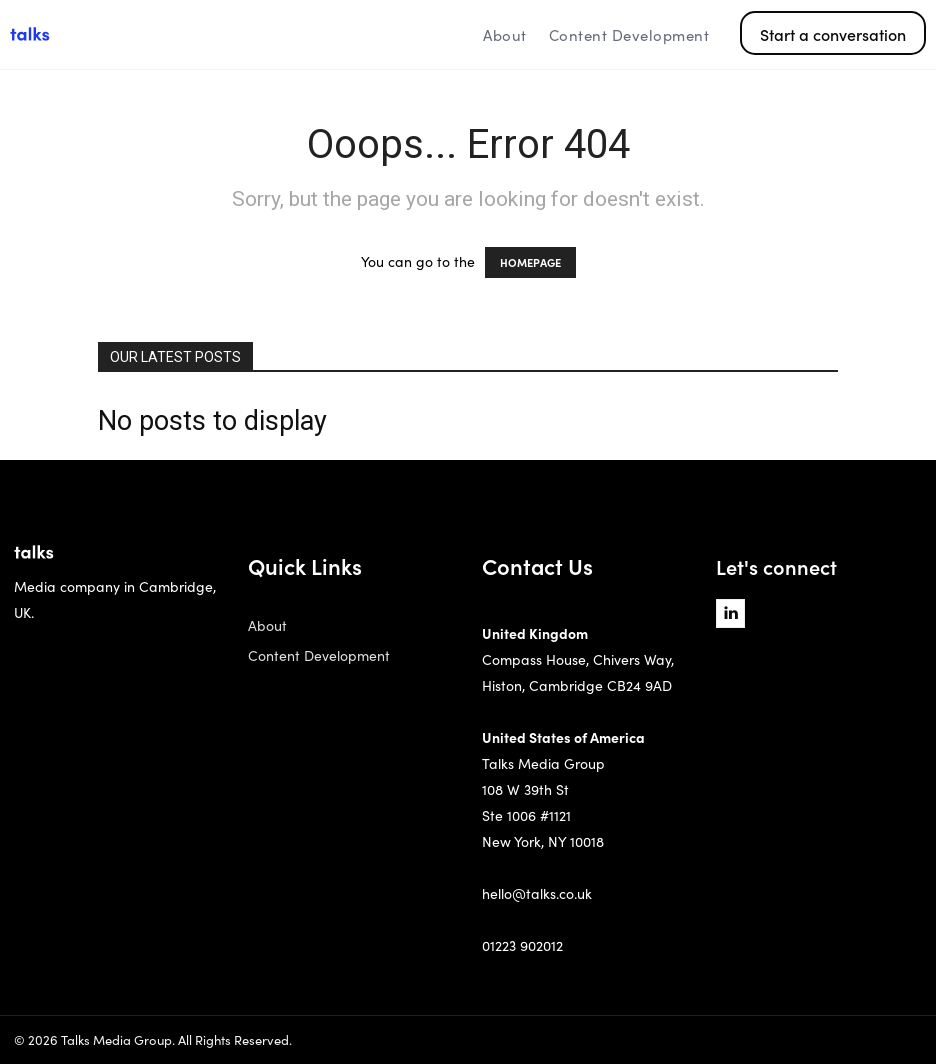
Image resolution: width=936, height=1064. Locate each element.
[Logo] (124, 35)
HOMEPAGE (530, 262)
